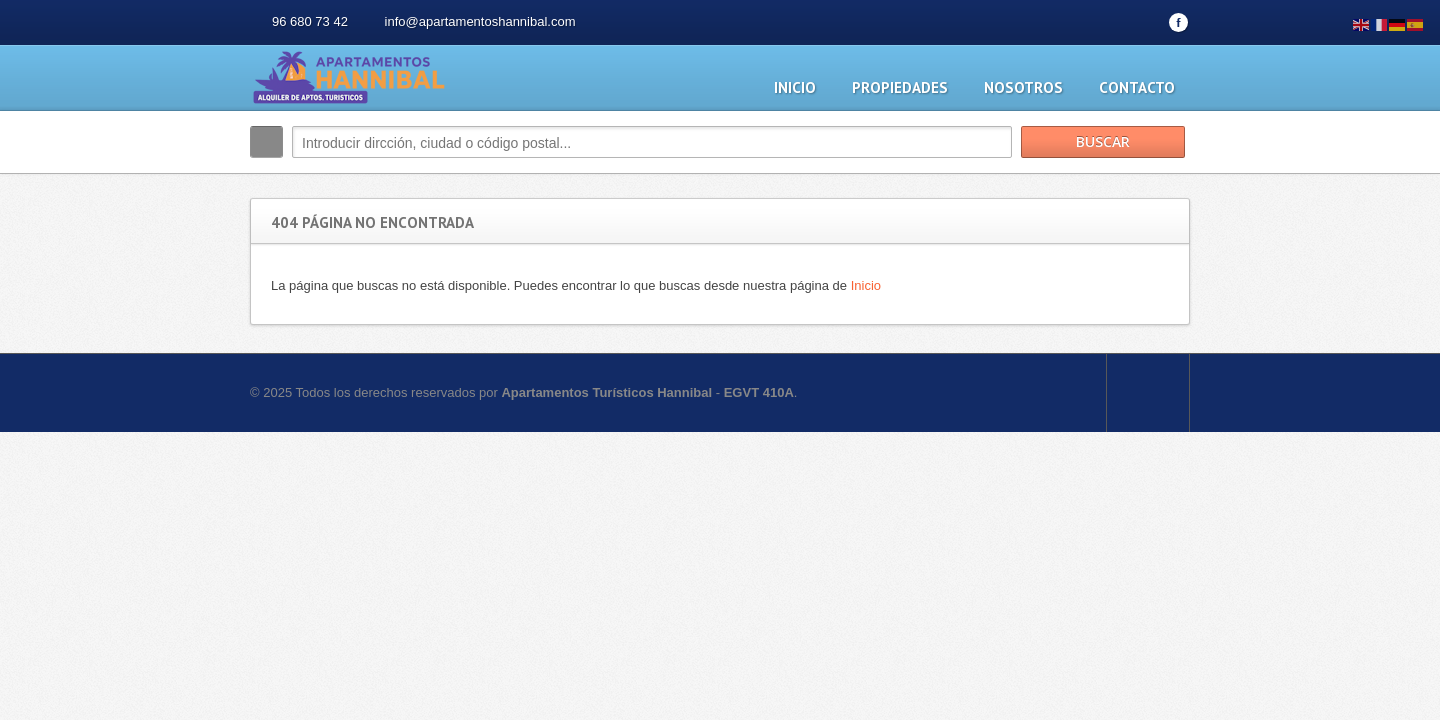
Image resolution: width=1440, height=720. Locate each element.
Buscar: (266, 142)
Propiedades (900, 87)
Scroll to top (1148, 393)
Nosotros (1023, 87)
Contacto (1137, 87)
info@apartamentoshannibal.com (480, 21)
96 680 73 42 (310, 21)
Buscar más (1167, 184)
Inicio (795, 87)
